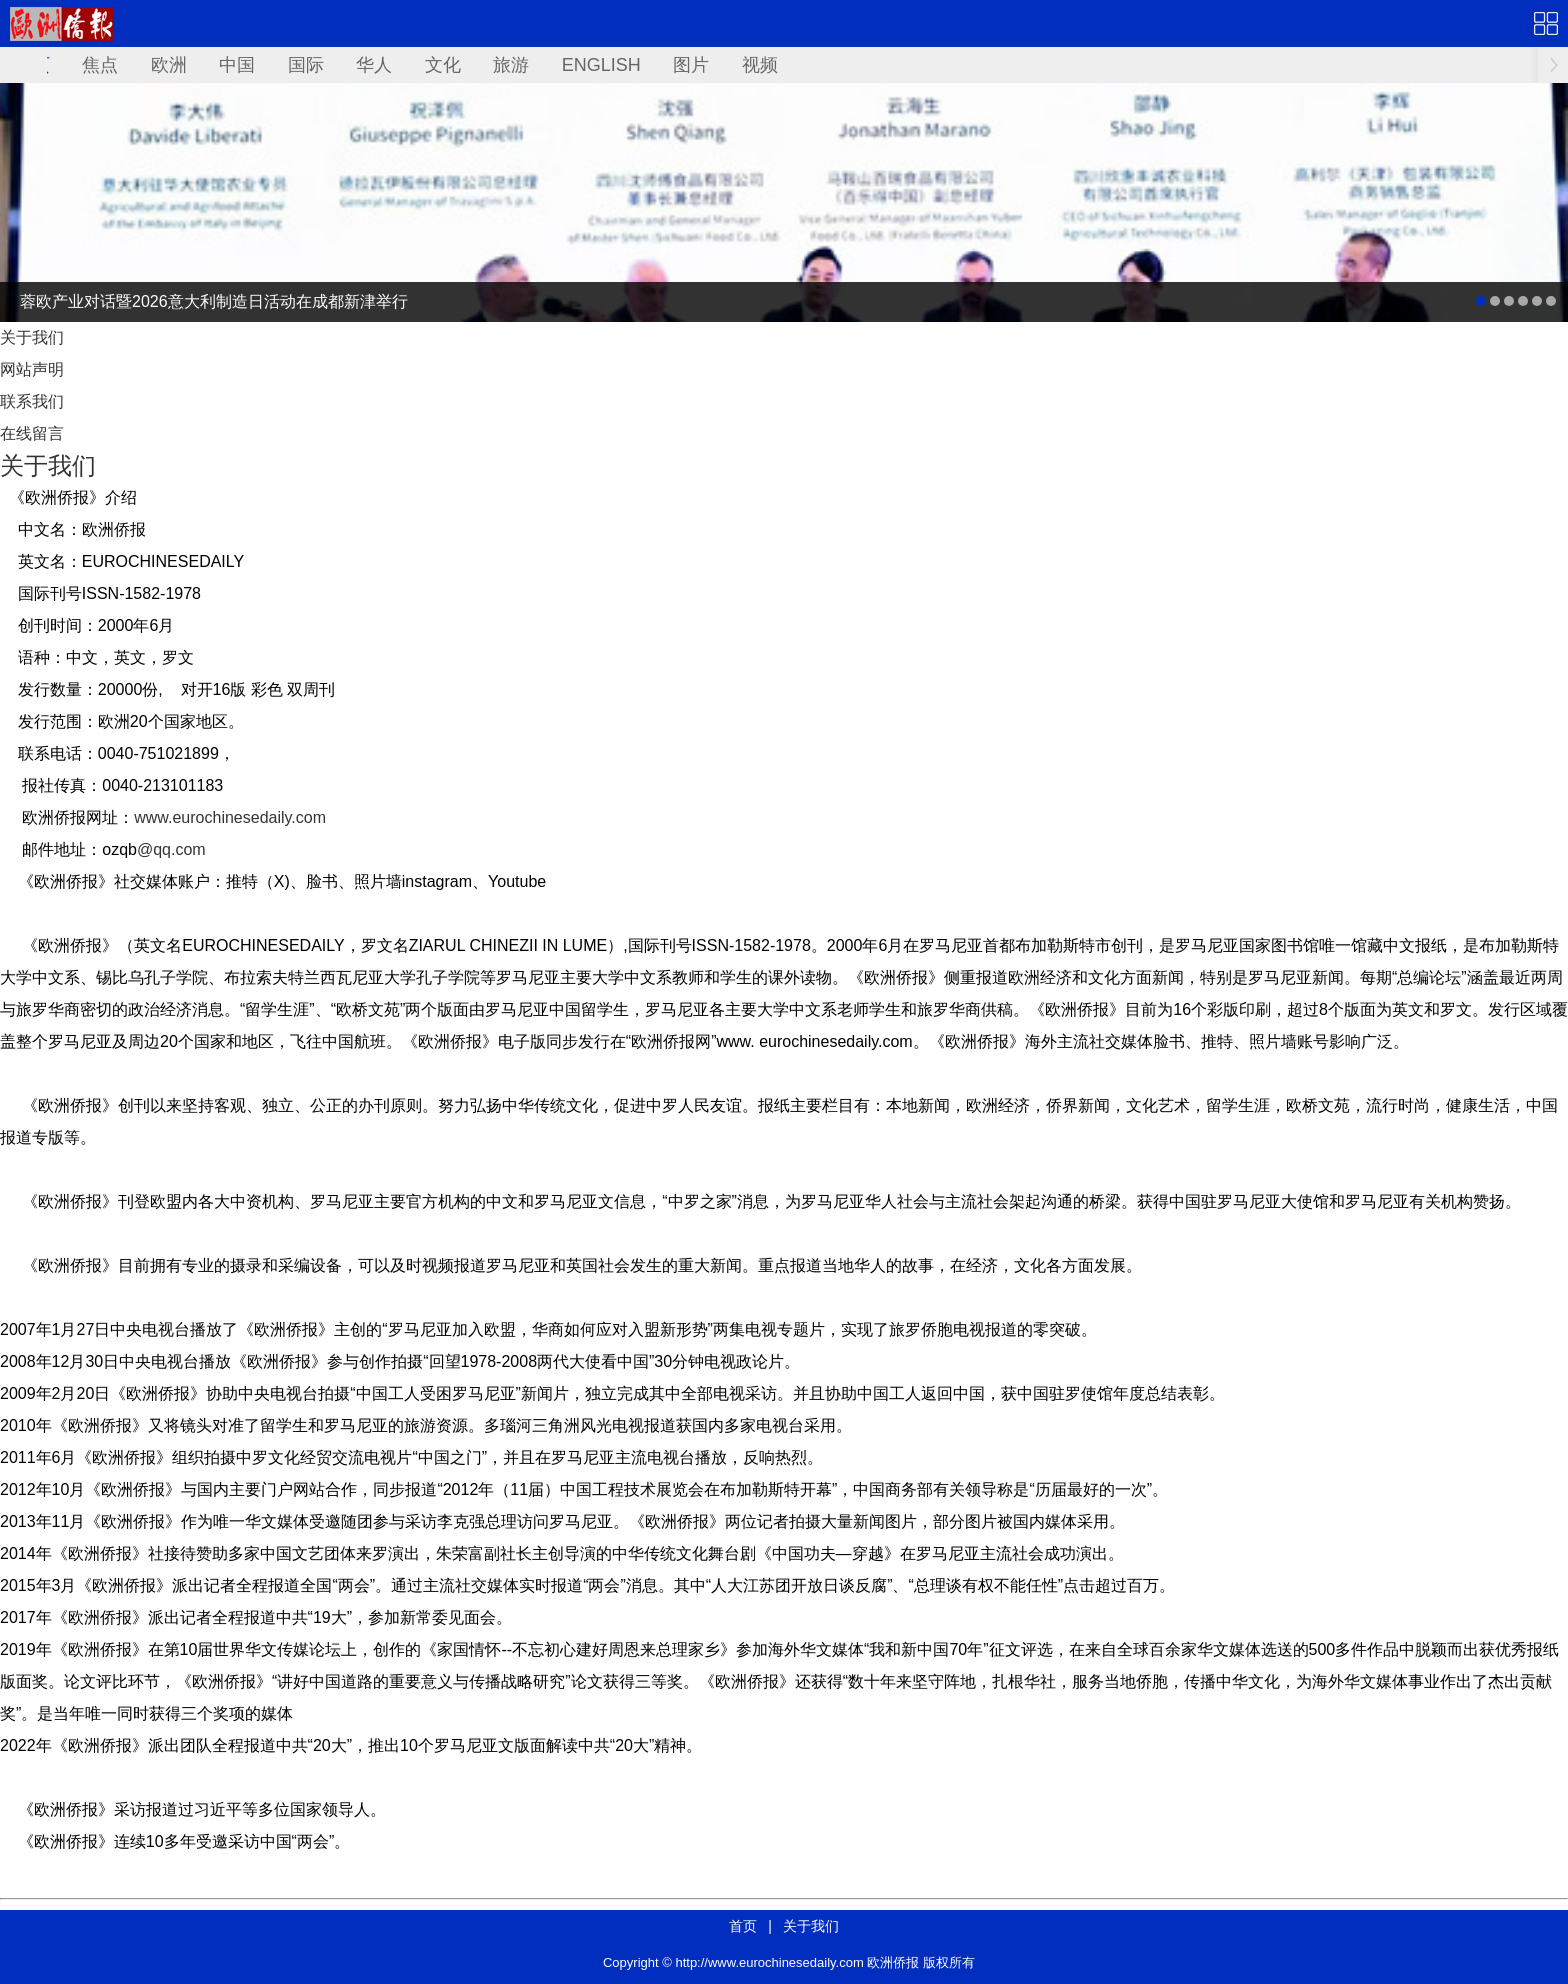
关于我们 (32, 337)
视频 (760, 65)
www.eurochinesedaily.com (230, 817)
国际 (306, 65)
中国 (237, 65)
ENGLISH (601, 65)
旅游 (511, 65)
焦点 (100, 65)
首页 (743, 1926)
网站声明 (32, 369)
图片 (691, 65)
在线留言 (32, 433)
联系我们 (32, 401)
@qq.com (171, 849)
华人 (374, 65)
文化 (443, 65)
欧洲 (169, 65)
